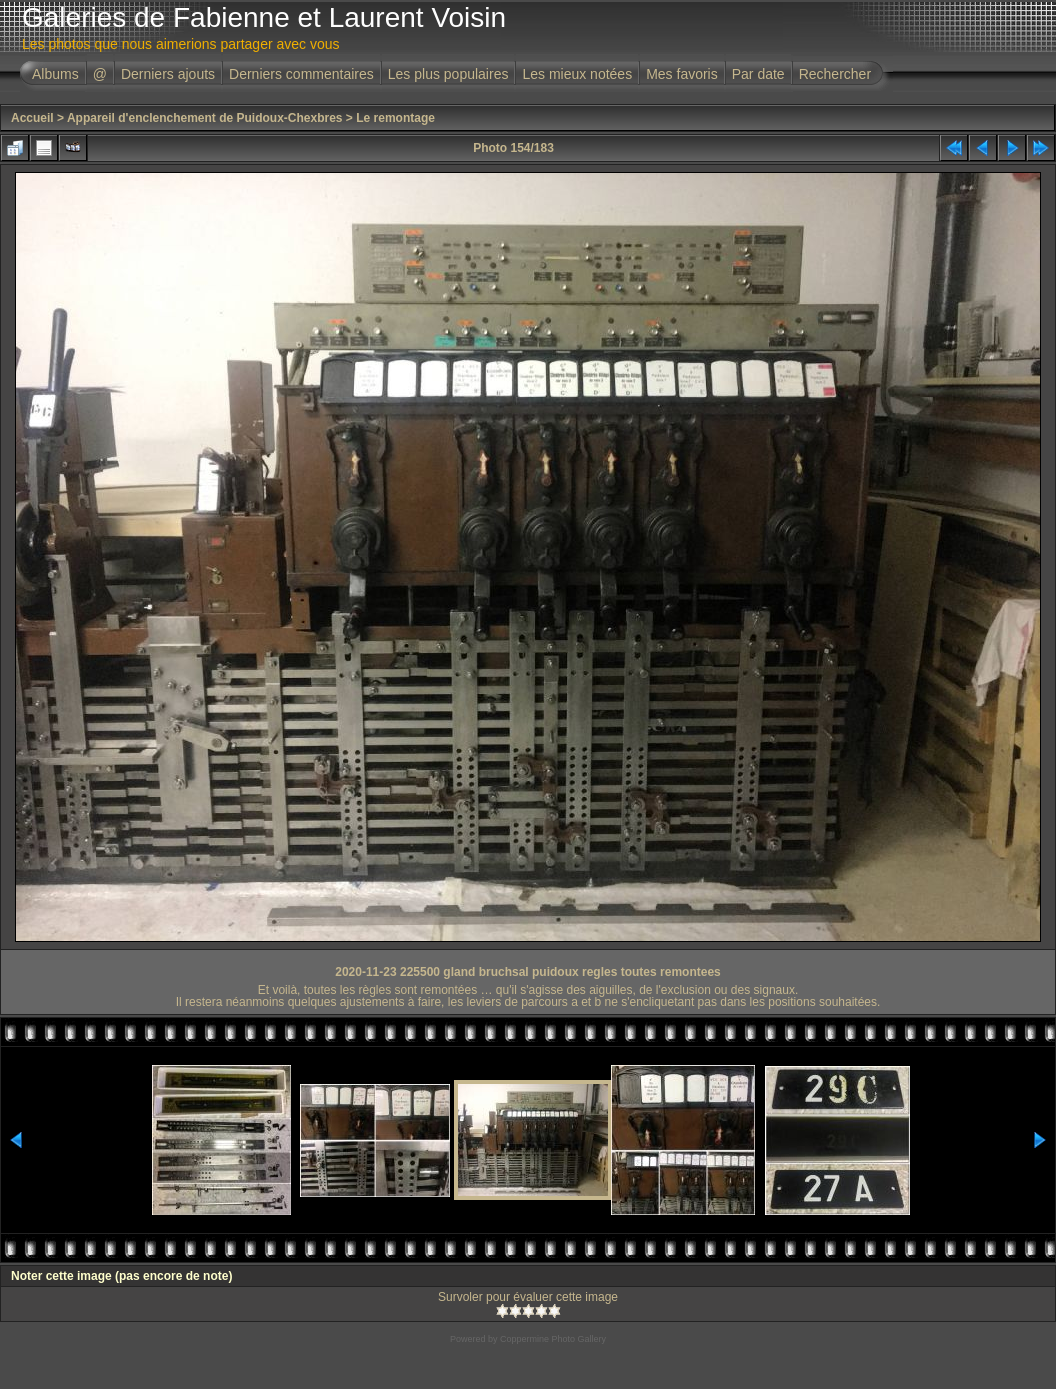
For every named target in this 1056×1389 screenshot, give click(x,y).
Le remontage (395, 118)
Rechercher (835, 74)
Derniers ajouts (168, 74)
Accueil (32, 118)
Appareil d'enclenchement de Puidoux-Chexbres (205, 118)
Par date (758, 74)
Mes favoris (682, 74)
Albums (55, 74)
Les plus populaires (448, 74)
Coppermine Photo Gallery (553, 1339)
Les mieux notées (577, 74)
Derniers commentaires (301, 74)
